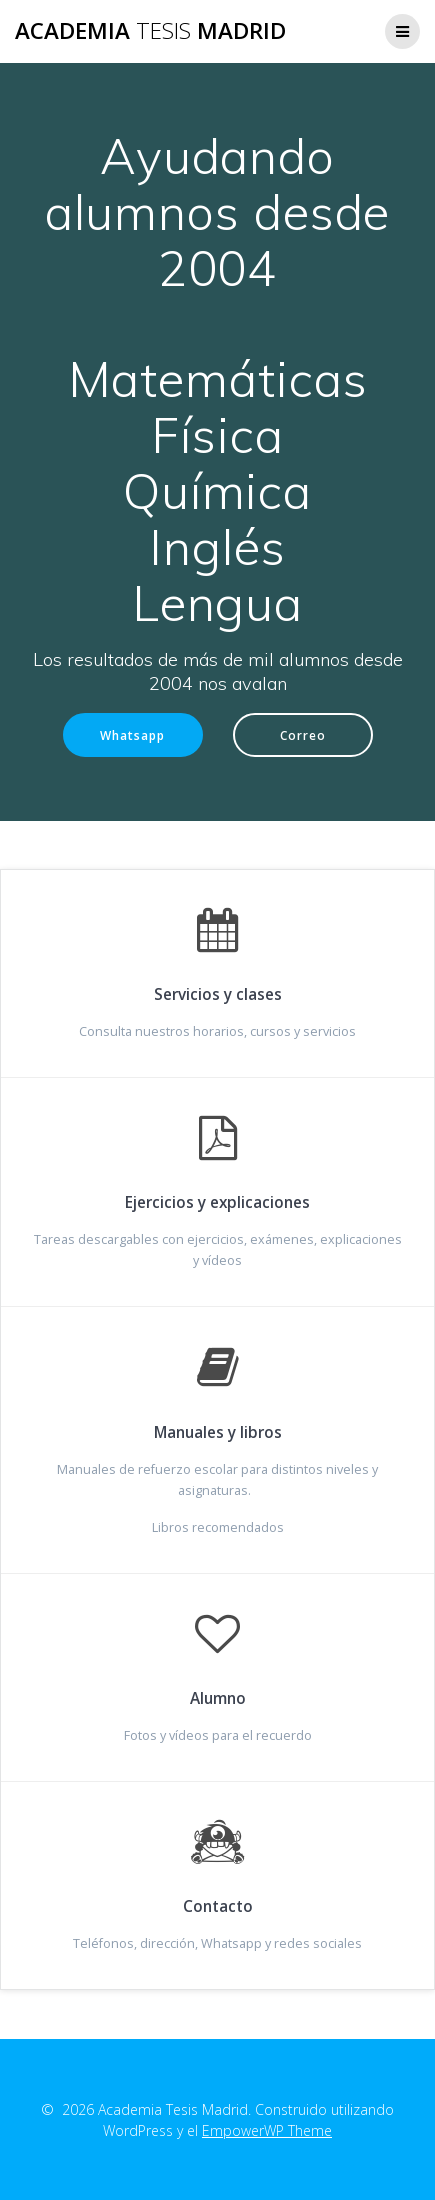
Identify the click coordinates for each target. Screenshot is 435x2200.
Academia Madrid (150, 31)
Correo (303, 735)
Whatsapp (132, 735)
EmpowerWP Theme (267, 2130)
